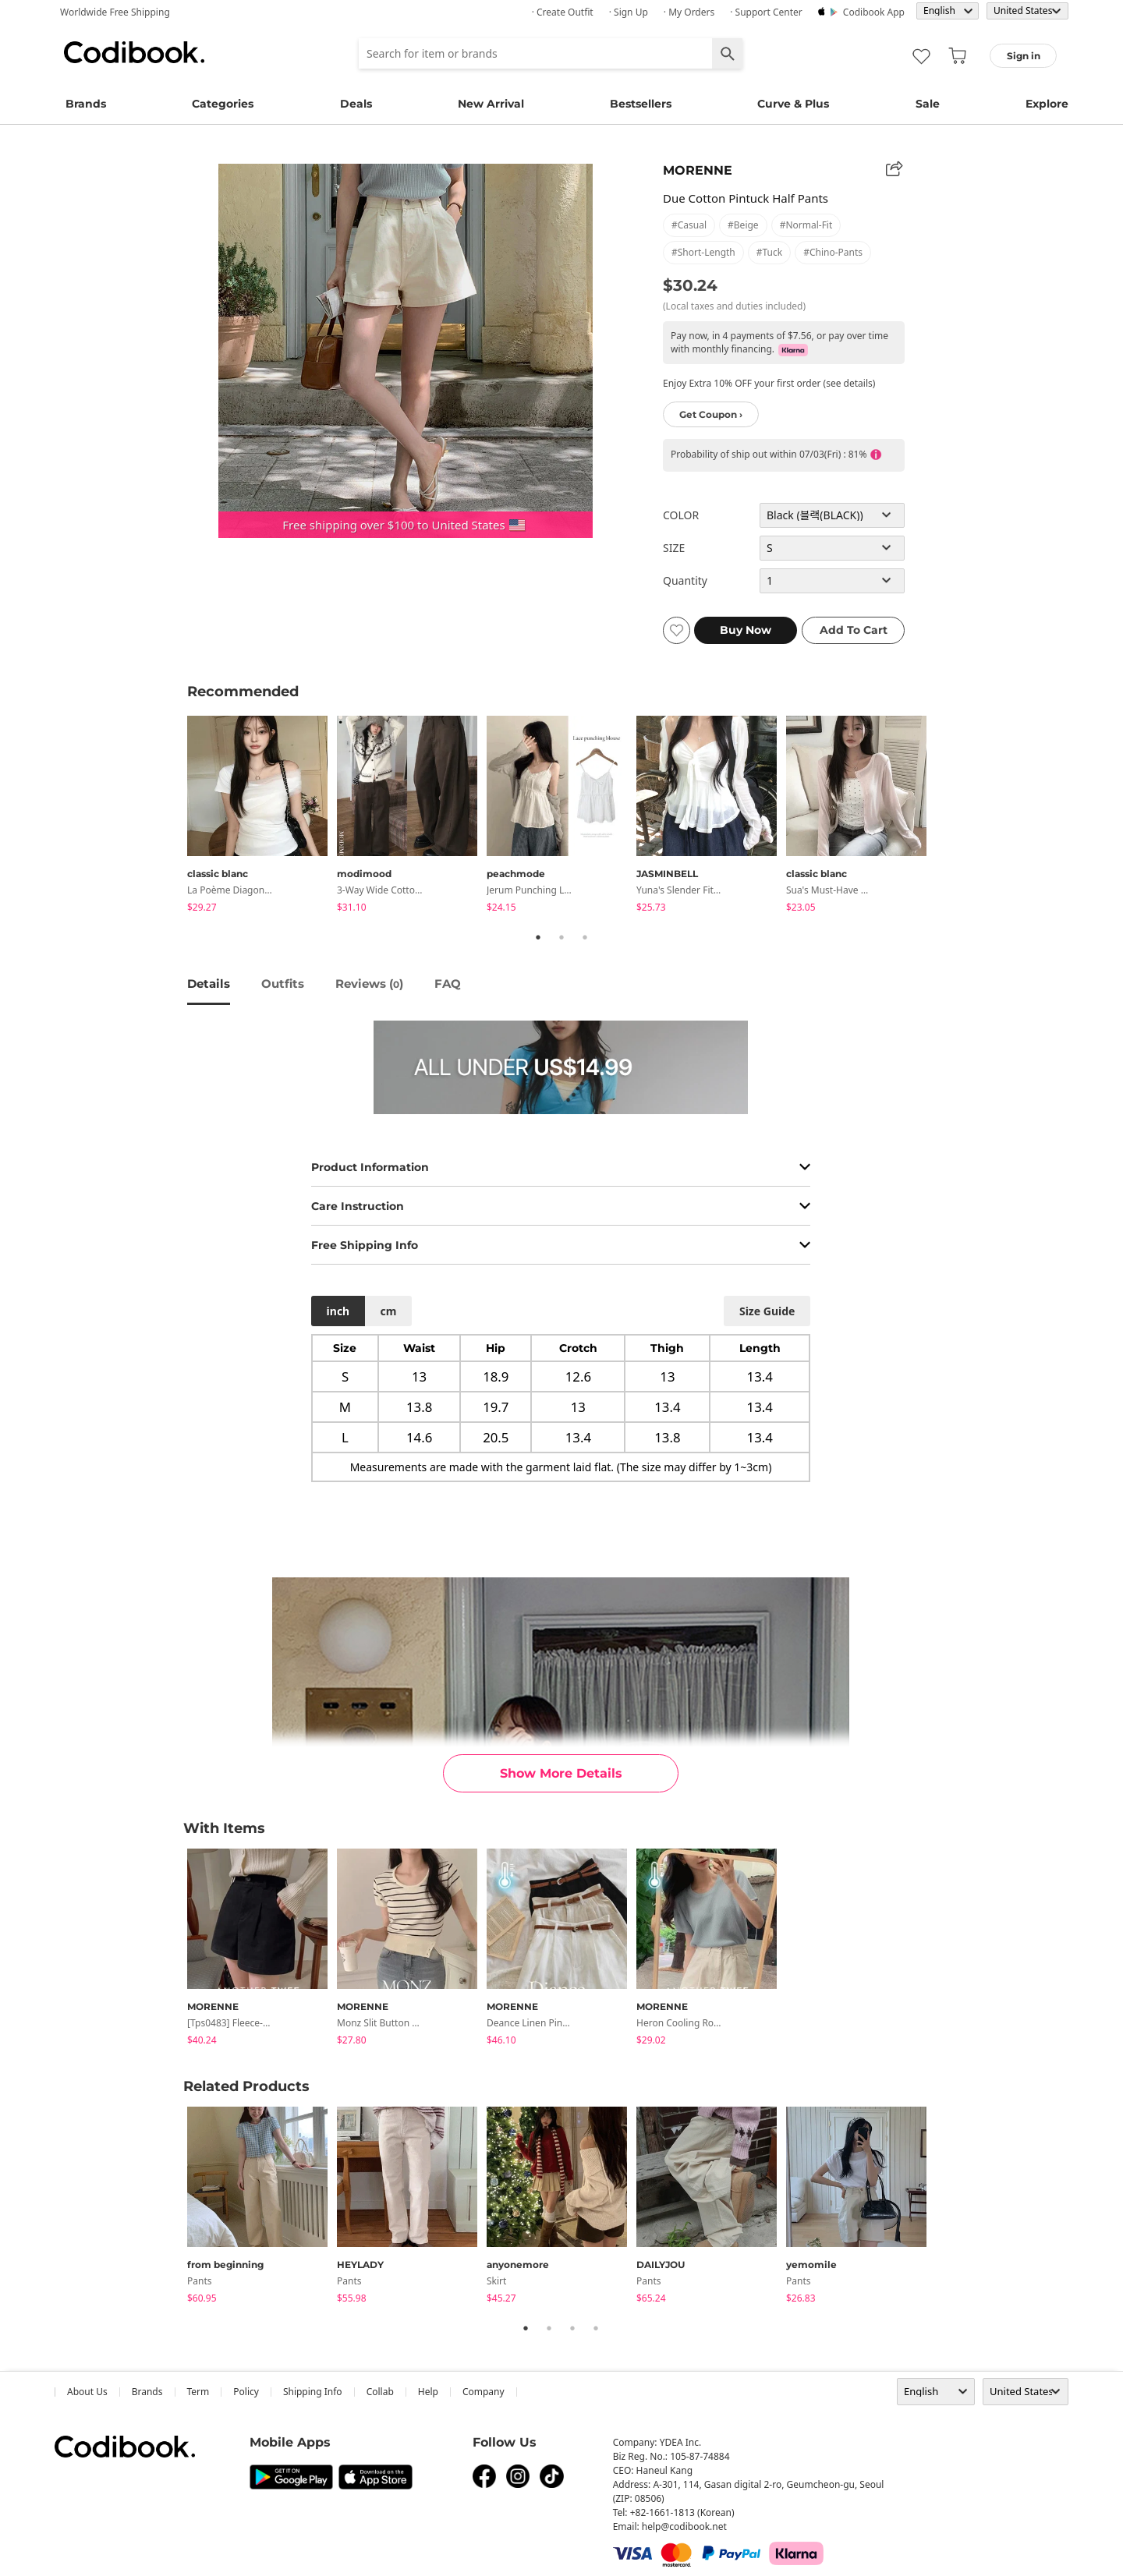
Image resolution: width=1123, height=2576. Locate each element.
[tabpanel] (262, 816)
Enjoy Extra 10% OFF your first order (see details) (769, 383)
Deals (356, 104)
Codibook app (874, 12)
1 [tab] (538, 937)
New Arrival (491, 104)
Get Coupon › (710, 414)
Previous (175, 816)
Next (947, 816)
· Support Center (766, 12)
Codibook (134, 52)
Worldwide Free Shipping (115, 12)
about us (87, 2391)
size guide (767, 1311)
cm (388, 1311)
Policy (246, 2391)
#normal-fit (806, 225)
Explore (1047, 104)
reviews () (369, 983)
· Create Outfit (562, 12)
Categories (222, 104)
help (428, 2391)
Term (198, 2391)
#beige (743, 225)
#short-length (703, 252)
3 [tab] (585, 937)
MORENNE (697, 170)
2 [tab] (561, 937)
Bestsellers (640, 104)
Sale (928, 104)
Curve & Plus (793, 104)
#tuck (769, 252)
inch (338, 1311)
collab (380, 2391)
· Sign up (628, 12)
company (483, 2391)
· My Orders (689, 12)
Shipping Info (312, 2391)
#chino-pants (833, 252)
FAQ (447, 983)
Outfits (282, 983)
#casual (689, 225)
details (208, 983)
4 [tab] (596, 2328)
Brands (86, 104)
